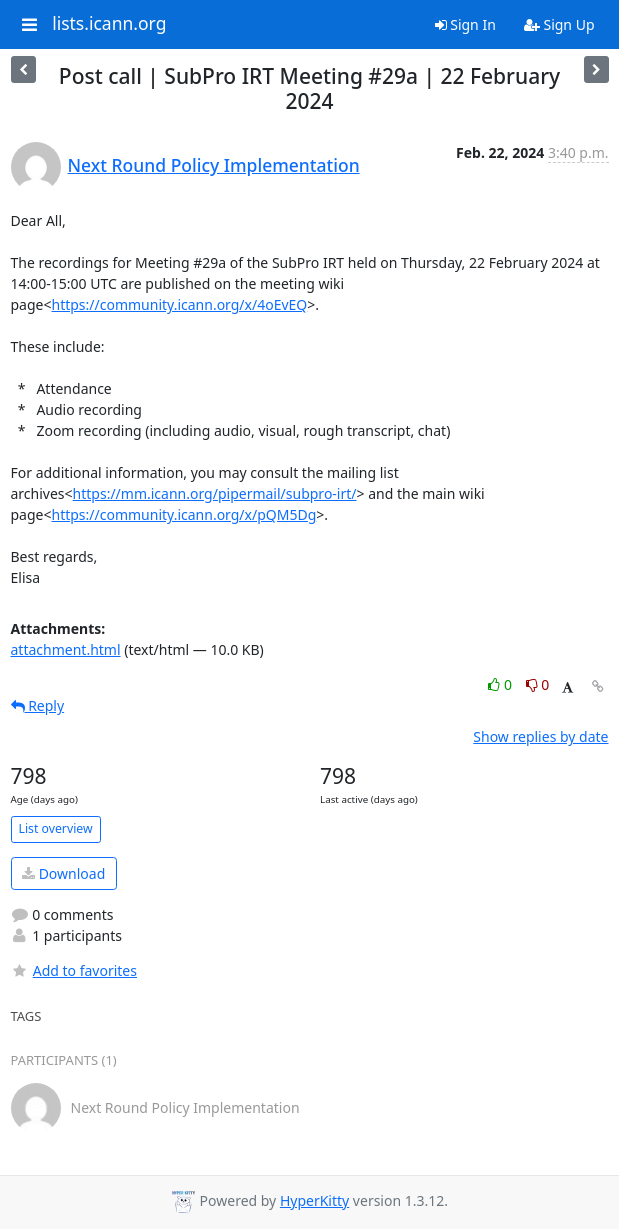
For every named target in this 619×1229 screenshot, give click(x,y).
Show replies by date (540, 736)
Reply (38, 705)
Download (63, 873)
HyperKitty (314, 1200)
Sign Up (559, 24)
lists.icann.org (109, 24)
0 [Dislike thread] (538, 684)
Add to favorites (74, 970)
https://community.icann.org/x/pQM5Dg (183, 514)
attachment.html (66, 649)
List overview (56, 828)
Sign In (465, 24)
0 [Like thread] (501, 684)
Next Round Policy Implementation (214, 165)
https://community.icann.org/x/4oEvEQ (179, 304)
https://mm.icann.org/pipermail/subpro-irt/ (215, 493)
